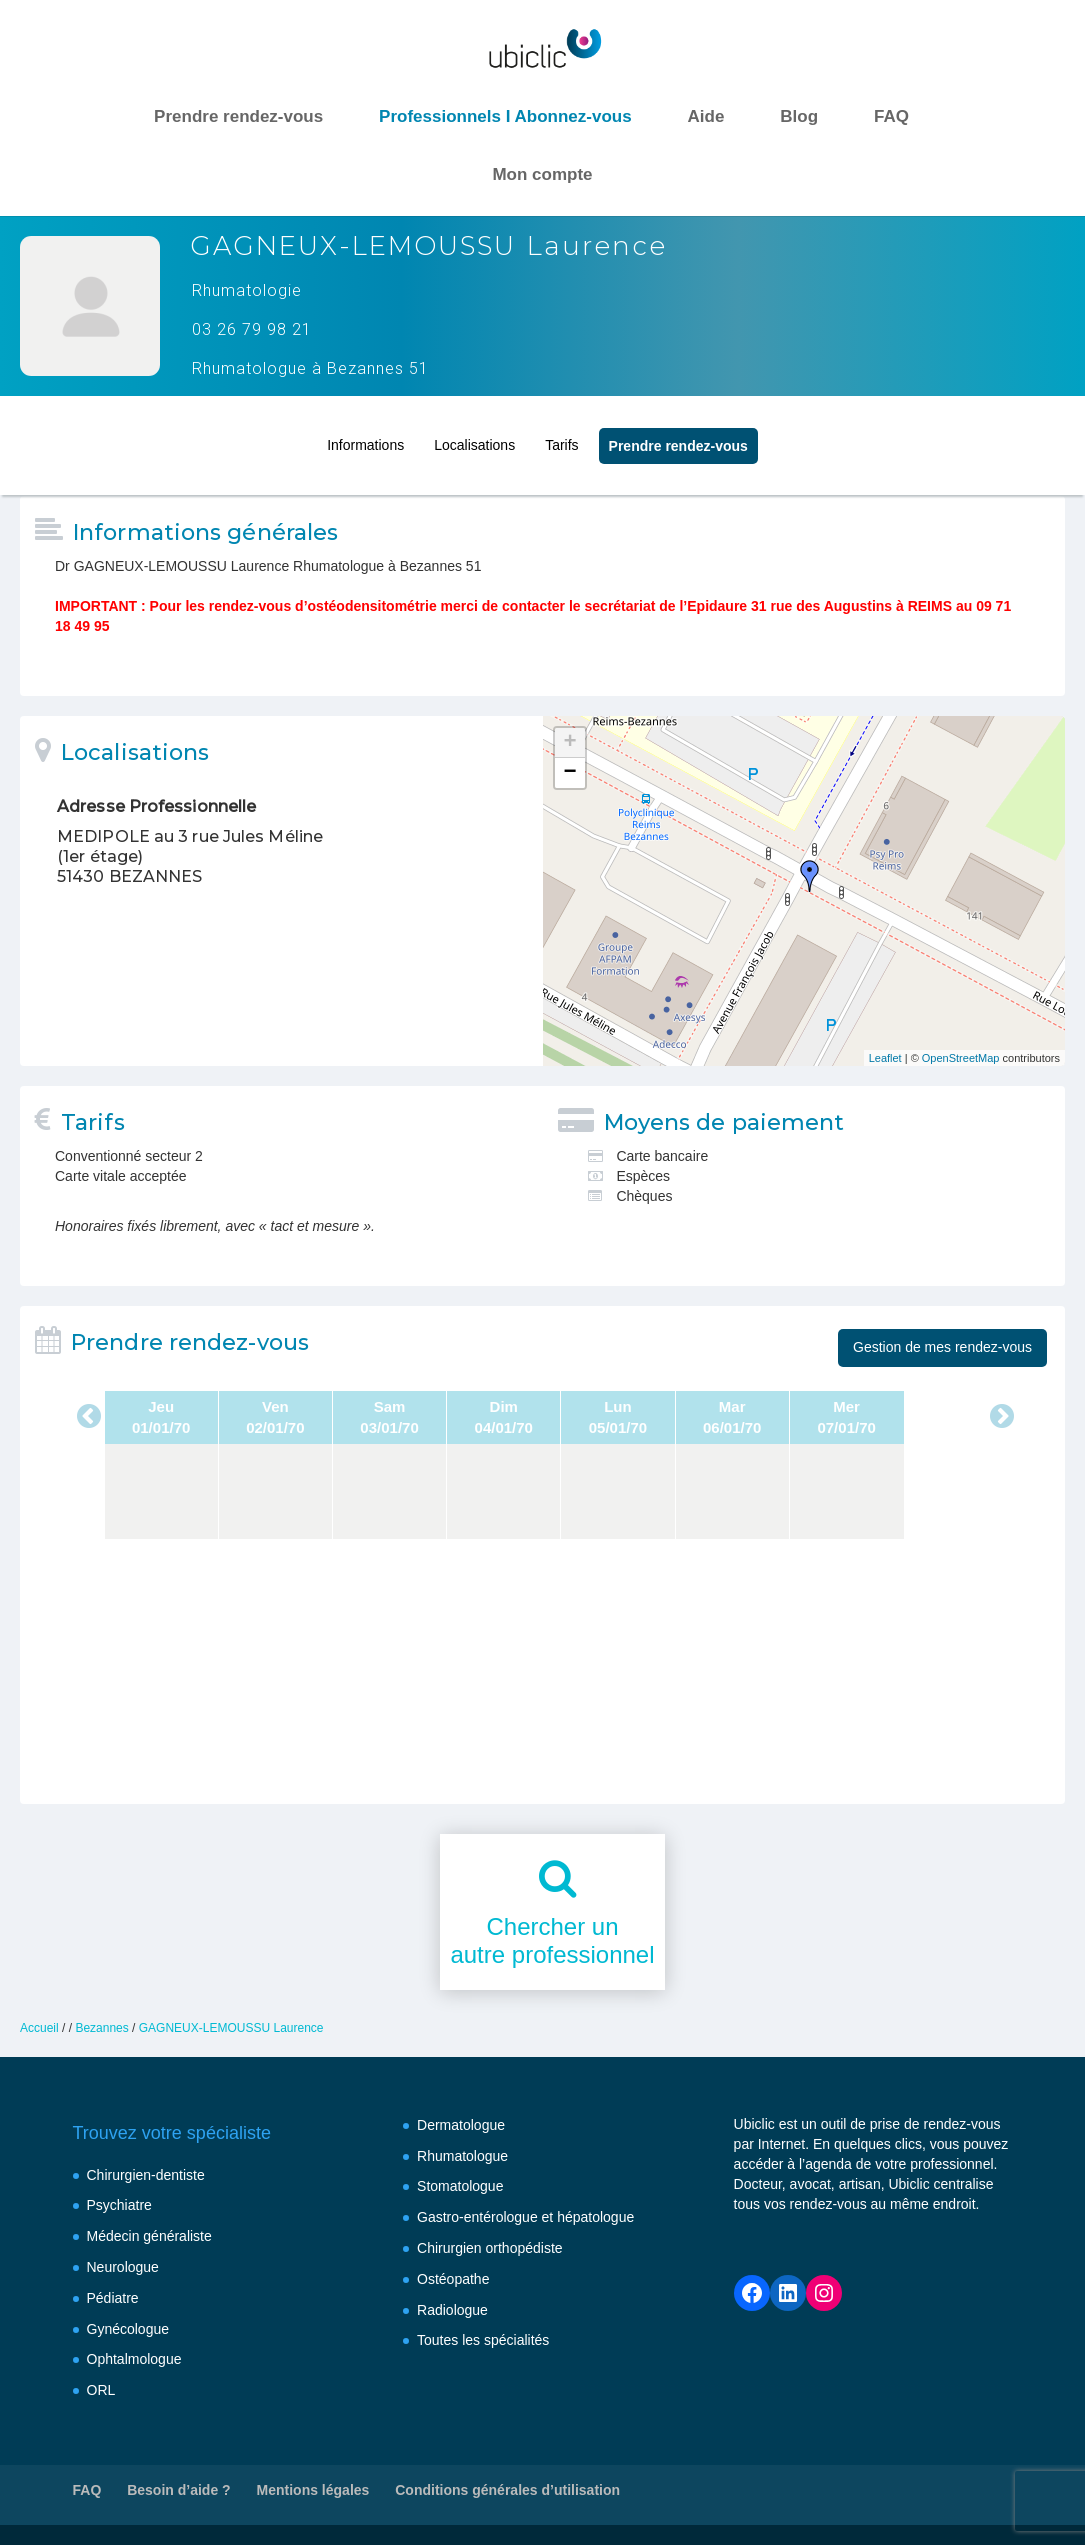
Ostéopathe (453, 2279)
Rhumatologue (462, 2156)
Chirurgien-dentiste (146, 2175)
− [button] (569, 773)
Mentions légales (313, 2490)
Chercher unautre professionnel (552, 1941)
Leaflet (885, 1058)
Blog (799, 116)
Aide (706, 116)
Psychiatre (119, 2205)
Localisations (474, 436)
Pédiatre (113, 2298)
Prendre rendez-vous (238, 116)
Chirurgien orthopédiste (490, 2248)
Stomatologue (460, 2186)
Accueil (39, 2028)
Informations (365, 436)
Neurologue (123, 2267)
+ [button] (569, 743)
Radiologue (452, 2310)
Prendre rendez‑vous (678, 437)
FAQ (891, 116)
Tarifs (561, 436)
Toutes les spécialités (483, 2340)
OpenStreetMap (961, 1058)
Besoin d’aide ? (178, 2490)
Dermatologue (461, 2125)
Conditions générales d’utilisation (507, 2490)
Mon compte (542, 174)
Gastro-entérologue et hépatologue (525, 2217)
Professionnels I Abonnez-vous (505, 116)
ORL (101, 2390)
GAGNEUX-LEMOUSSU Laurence (231, 2028)
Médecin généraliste (149, 2236)
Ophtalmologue (134, 2359)
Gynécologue (128, 2329)
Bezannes (101, 2028)
